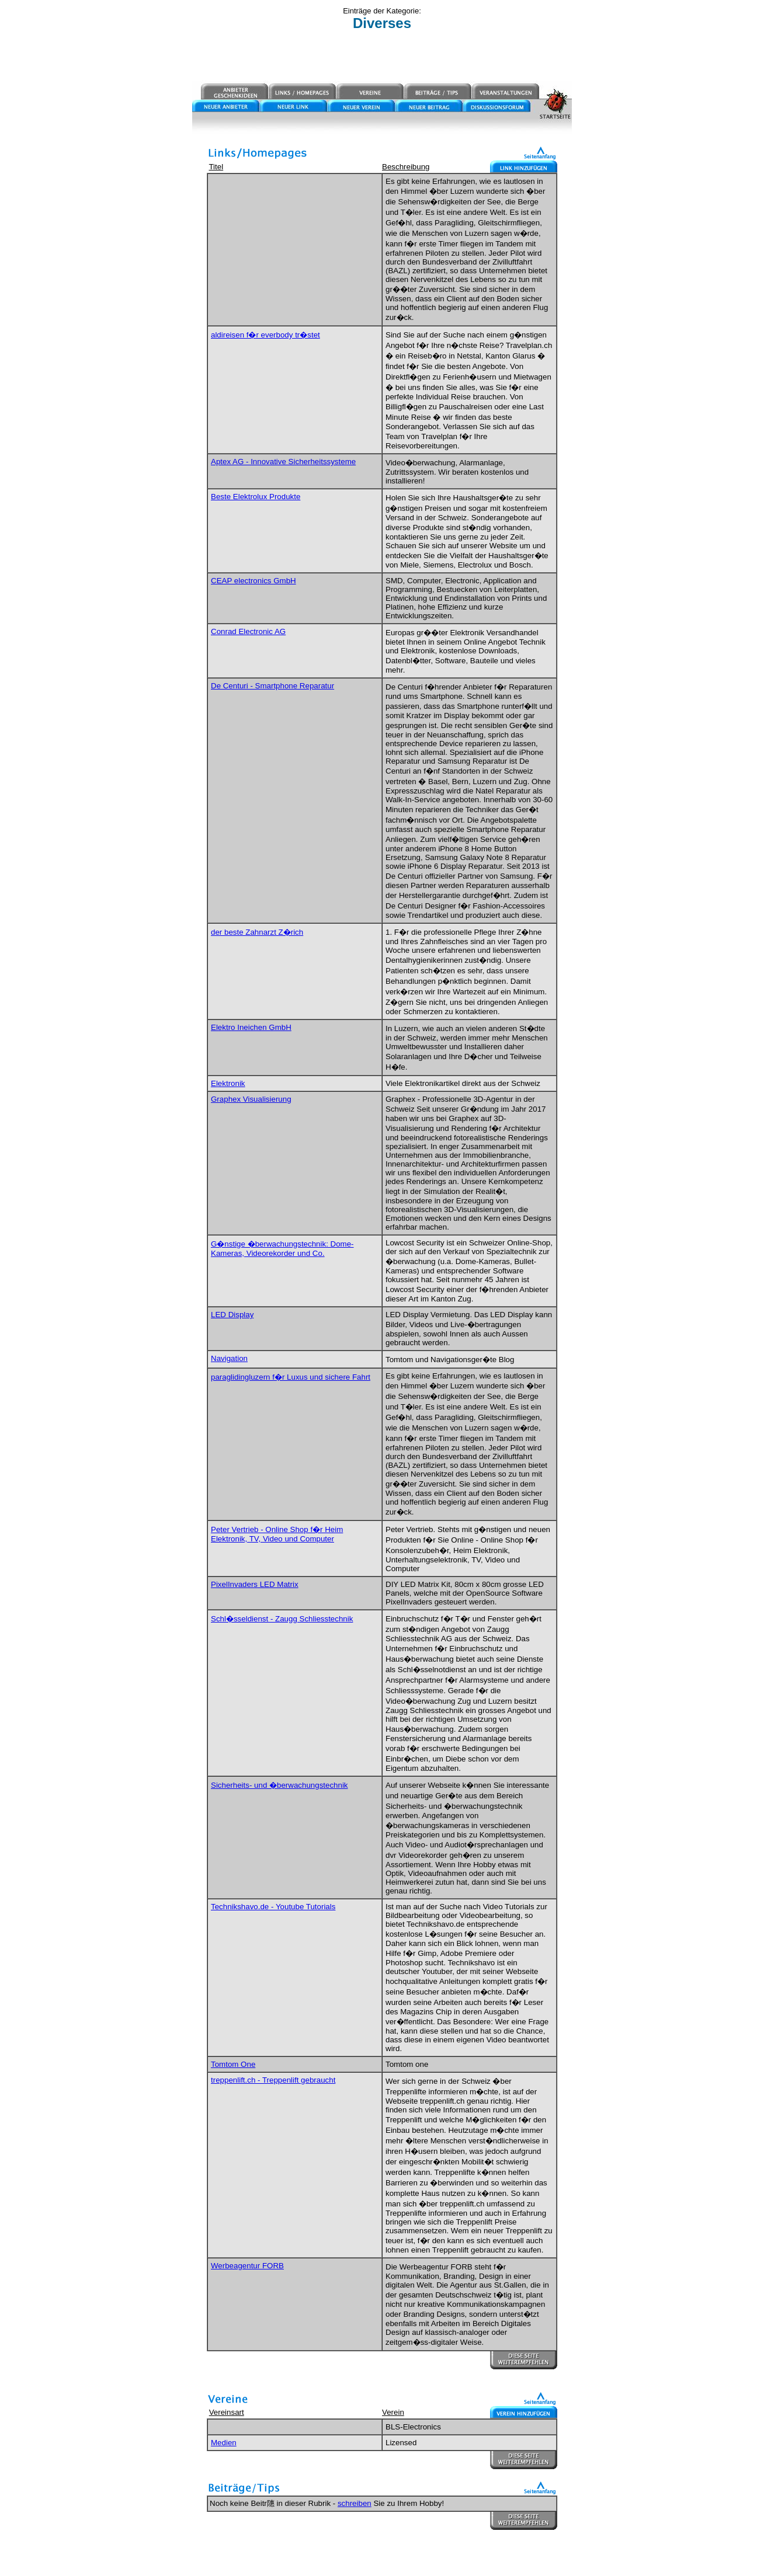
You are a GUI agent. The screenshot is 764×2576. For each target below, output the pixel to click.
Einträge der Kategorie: (382, 10)
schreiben (354, 2503)
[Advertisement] (382, 56)
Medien (224, 2442)
